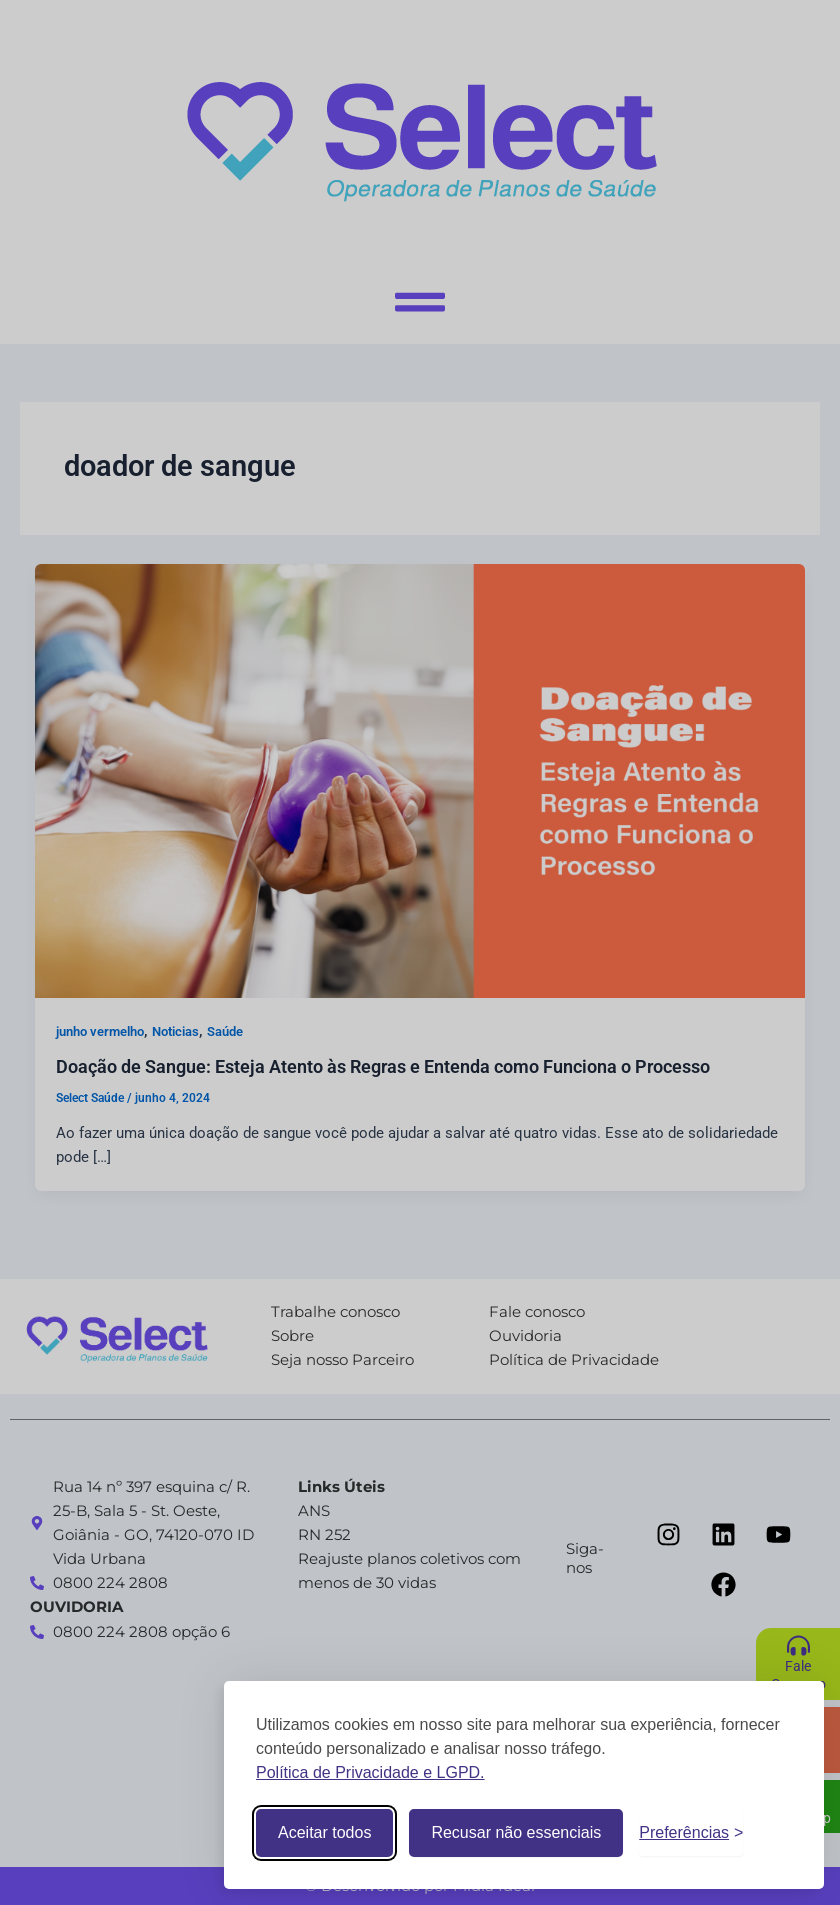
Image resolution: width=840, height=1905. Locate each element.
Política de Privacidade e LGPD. (370, 1772)
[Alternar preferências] (691, 1833)
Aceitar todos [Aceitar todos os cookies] (324, 1832)
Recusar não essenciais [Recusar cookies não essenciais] (516, 1832)
